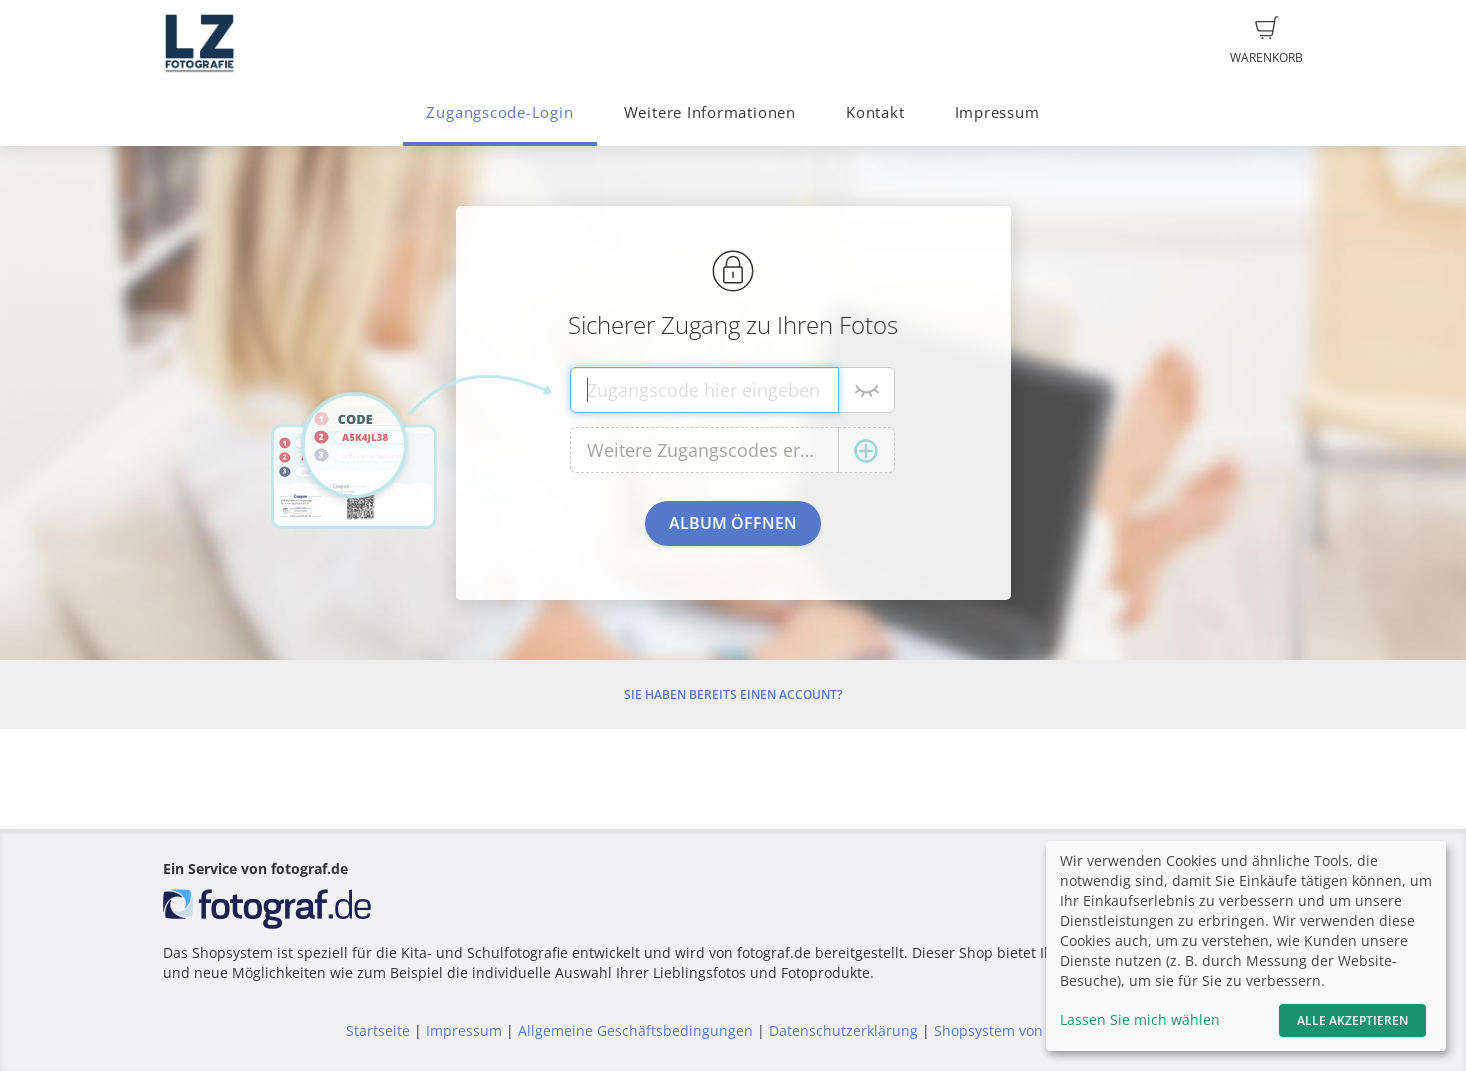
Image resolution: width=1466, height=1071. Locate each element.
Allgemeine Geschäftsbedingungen (635, 1030)
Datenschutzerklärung (843, 1030)
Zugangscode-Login (499, 112)
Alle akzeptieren (1352, 1020)
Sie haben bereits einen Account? (733, 694)
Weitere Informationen (710, 112)
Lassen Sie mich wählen (1140, 1019)
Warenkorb (1266, 41)
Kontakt (875, 112)
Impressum (997, 112)
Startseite (378, 1030)
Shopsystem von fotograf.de (1027, 1030)
